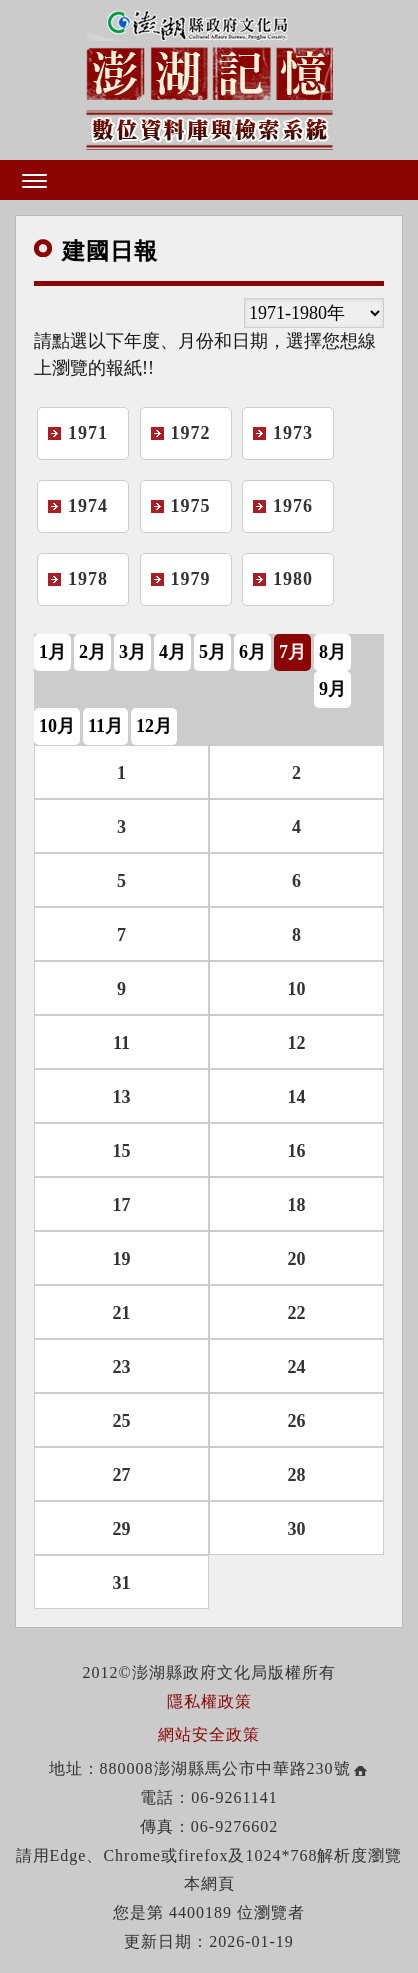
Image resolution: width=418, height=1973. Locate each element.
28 (297, 1475)
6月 (252, 652)
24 (297, 1367)
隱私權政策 (209, 1701)
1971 (88, 433)
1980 (293, 579)
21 (122, 1313)
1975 (191, 506)
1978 (88, 579)
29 (122, 1529)
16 (297, 1151)
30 (297, 1529)
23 (122, 1367)
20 (297, 1259)
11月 (105, 726)
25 (122, 1421)
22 (297, 1313)
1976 (293, 506)
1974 (88, 506)
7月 (292, 652)
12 (297, 1043)
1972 (191, 433)
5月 (212, 652)
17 (122, 1205)
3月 (132, 652)
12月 (154, 726)
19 (122, 1259)
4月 (172, 652)
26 (297, 1421)
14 (297, 1097)
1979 (191, 579)
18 (297, 1205)
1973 (293, 433)
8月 (332, 652)
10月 (57, 726)
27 (122, 1475)
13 (122, 1097)
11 (121, 1043)
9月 (332, 689)
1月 (52, 652)
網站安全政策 (209, 1734)
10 (297, 989)
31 (122, 1583)
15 (122, 1151)
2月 (92, 652)
